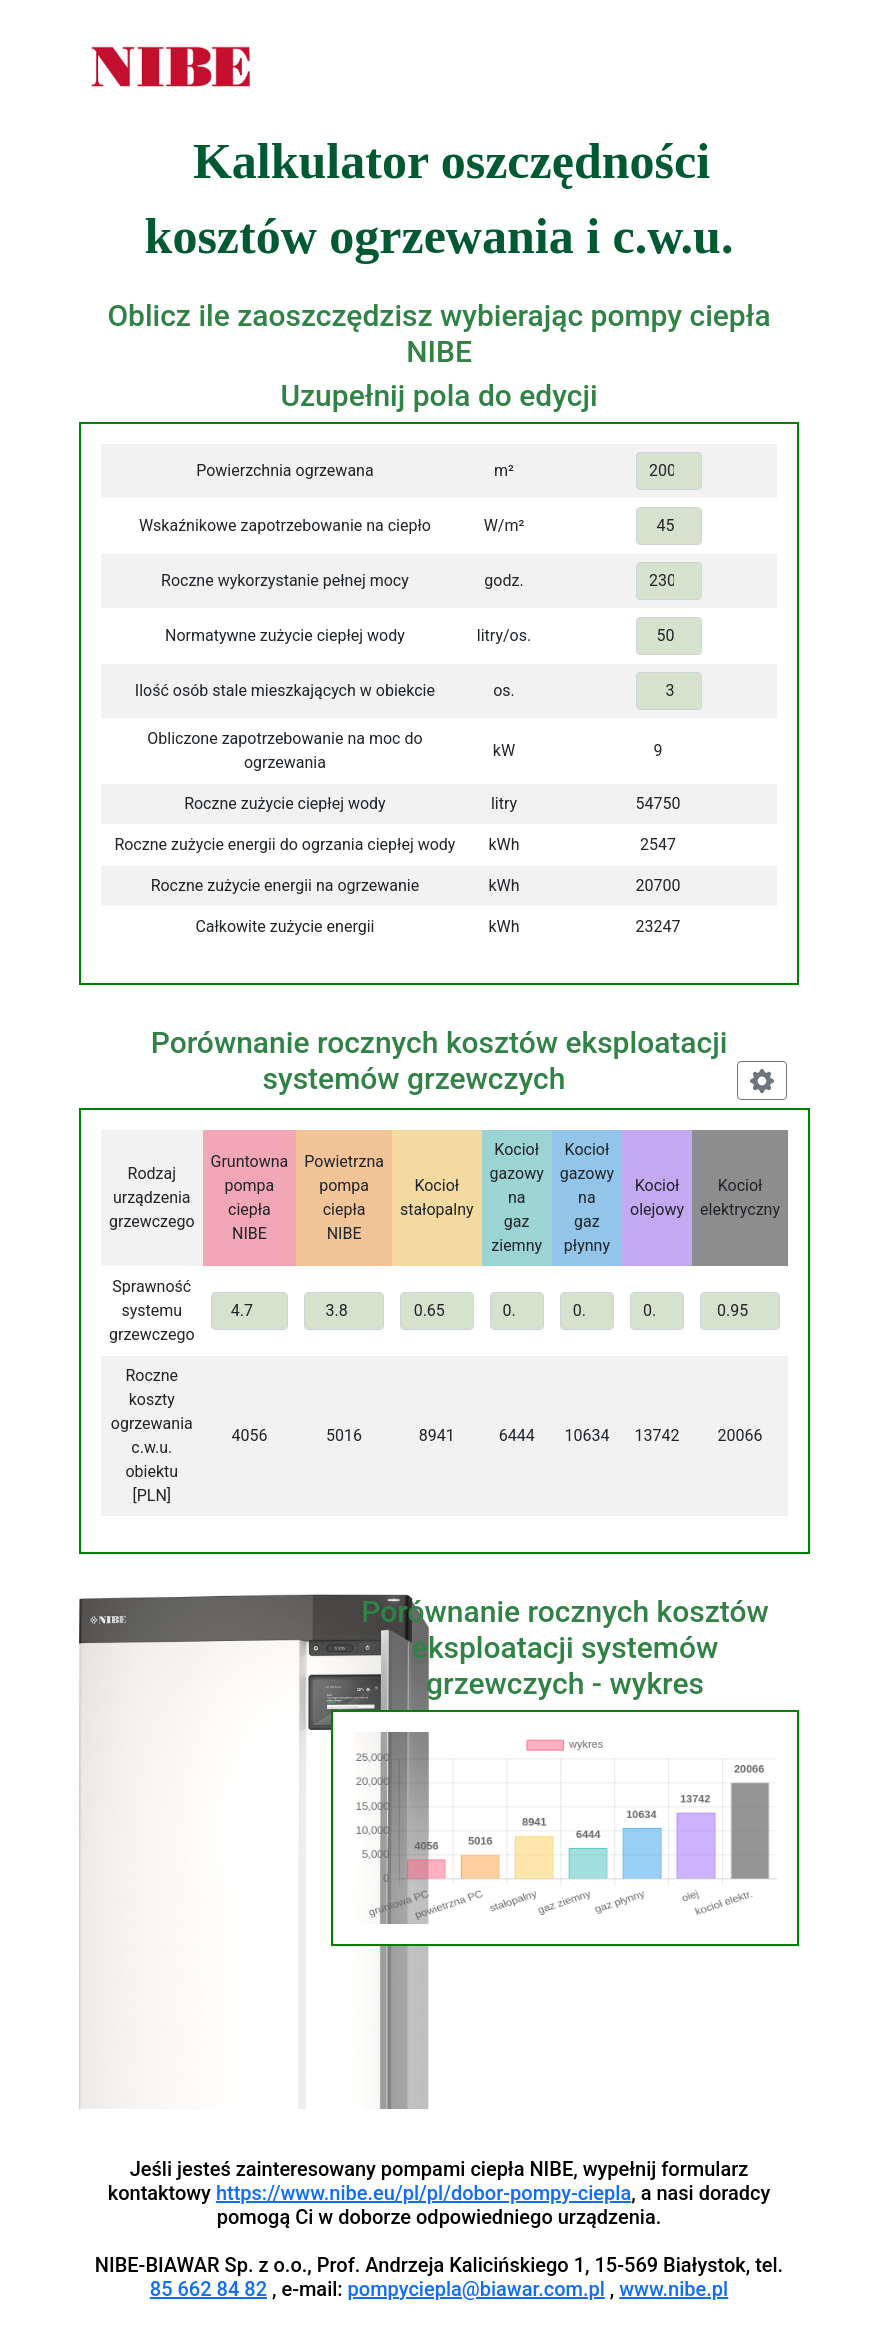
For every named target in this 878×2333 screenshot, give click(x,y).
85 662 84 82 (208, 2289)
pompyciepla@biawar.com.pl (476, 2289)
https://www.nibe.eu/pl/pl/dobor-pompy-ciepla (423, 2193)
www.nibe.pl (673, 2289)
